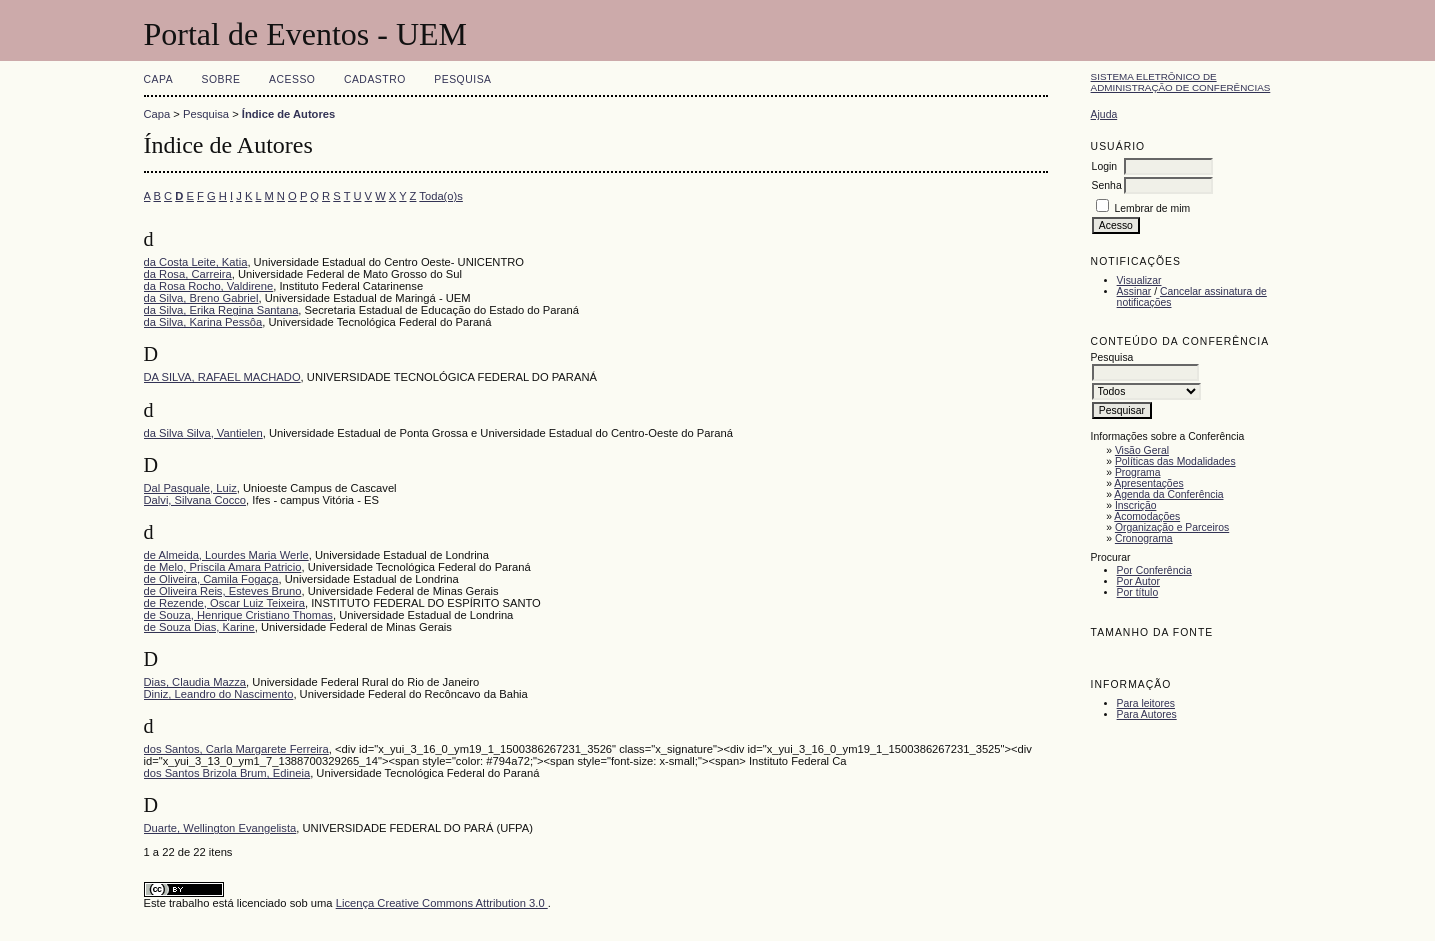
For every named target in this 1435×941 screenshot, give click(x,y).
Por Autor (1138, 581)
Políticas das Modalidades (1175, 461)
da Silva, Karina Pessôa (203, 322)
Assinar (1134, 291)
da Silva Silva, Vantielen (203, 433)
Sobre (221, 79)
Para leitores (1146, 703)
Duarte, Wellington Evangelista (220, 828)
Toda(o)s (441, 196)
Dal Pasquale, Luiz (190, 488)
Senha (1107, 185)
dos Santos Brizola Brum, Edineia (227, 773)
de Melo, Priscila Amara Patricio (223, 567)
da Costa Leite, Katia (196, 262)
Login (1104, 166)
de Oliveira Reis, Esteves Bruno (223, 591)
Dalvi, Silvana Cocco (195, 500)
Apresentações (1148, 483)
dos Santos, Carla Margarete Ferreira (236, 749)
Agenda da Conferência (1168, 494)
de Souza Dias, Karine (199, 627)
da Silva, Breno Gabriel (201, 298)
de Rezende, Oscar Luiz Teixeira (224, 603)
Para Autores (1147, 714)
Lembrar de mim (1153, 208)
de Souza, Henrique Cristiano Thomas (238, 615)
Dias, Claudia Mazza (195, 682)
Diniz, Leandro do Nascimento (219, 694)
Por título (1138, 592)
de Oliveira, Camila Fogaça (211, 579)
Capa (159, 79)
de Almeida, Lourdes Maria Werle (226, 555)
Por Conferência (1154, 570)
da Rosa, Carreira (188, 274)
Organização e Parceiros (1172, 527)
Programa (1138, 472)
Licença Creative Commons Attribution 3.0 (442, 903)
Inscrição (1136, 505)
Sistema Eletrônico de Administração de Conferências (1181, 82)
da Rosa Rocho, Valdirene (209, 286)
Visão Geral (1142, 450)
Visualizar (1139, 280)
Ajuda (1104, 114)
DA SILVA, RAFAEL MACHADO (222, 377)
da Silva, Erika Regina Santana (221, 310)
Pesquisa (462, 79)
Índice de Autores (288, 114)
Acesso (292, 79)
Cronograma (1144, 538)
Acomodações (1147, 516)
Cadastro (375, 79)
